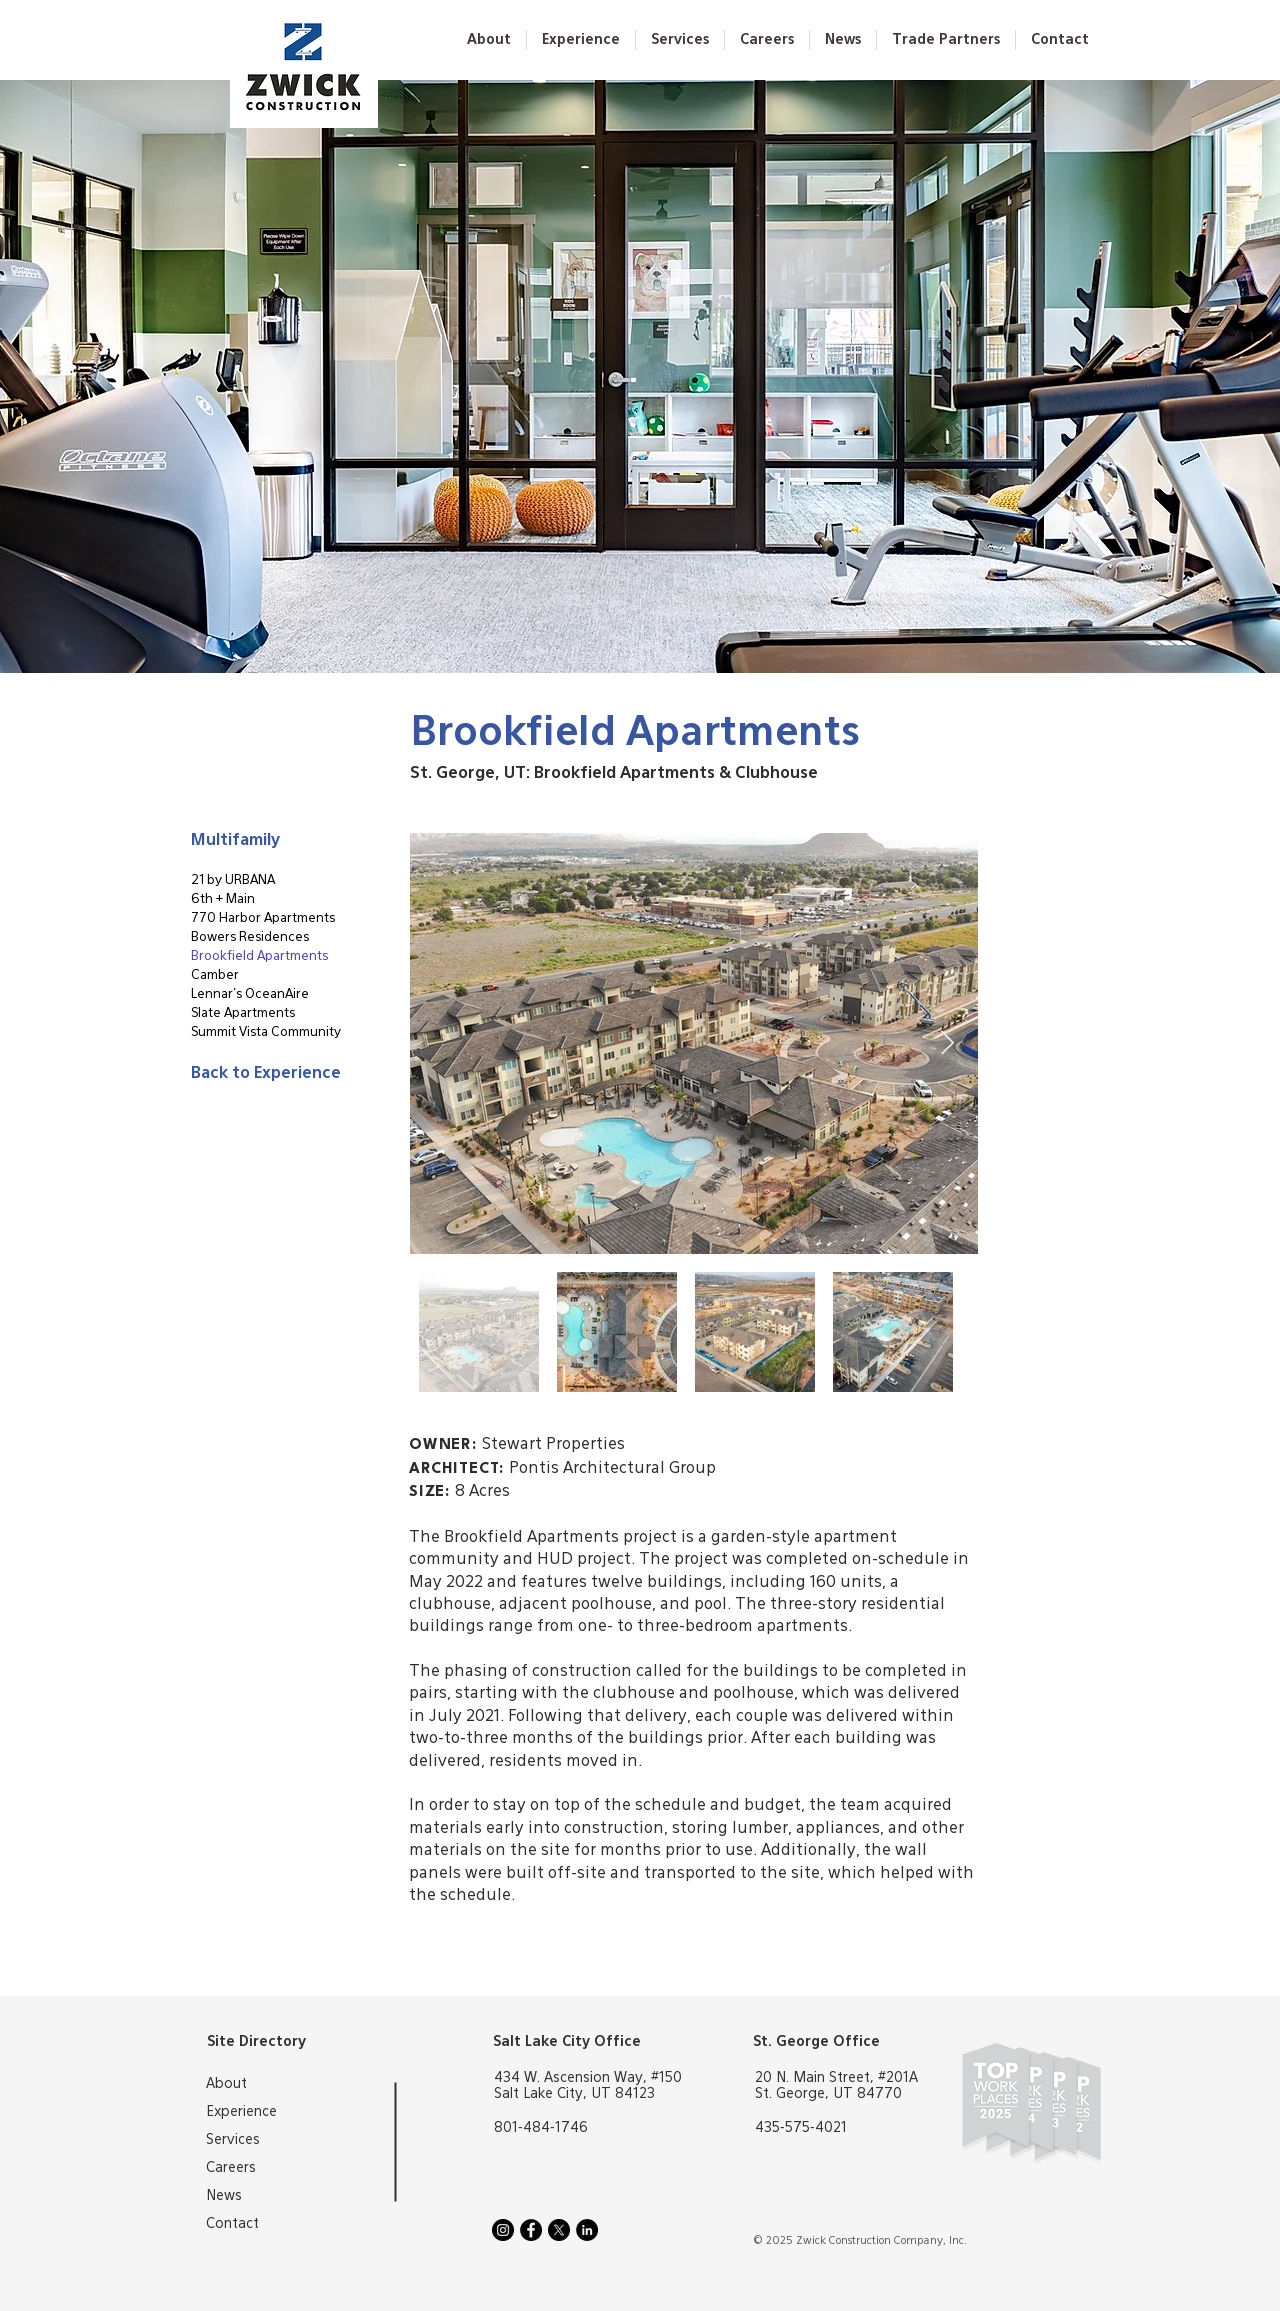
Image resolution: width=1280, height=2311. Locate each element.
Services (233, 2140)
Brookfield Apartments (259, 956)
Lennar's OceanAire (250, 994)
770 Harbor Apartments (261, 918)
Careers (231, 2168)
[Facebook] (531, 2230)
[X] (559, 2230)
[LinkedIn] (587, 2230)
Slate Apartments (243, 1013)
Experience (241, 2112)
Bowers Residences (250, 937)
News (224, 2196)
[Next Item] (947, 1043)
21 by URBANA (233, 880)
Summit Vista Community (261, 1032)
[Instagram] (503, 2230)
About (226, 2084)
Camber (215, 975)
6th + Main (223, 899)
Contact (232, 2224)
